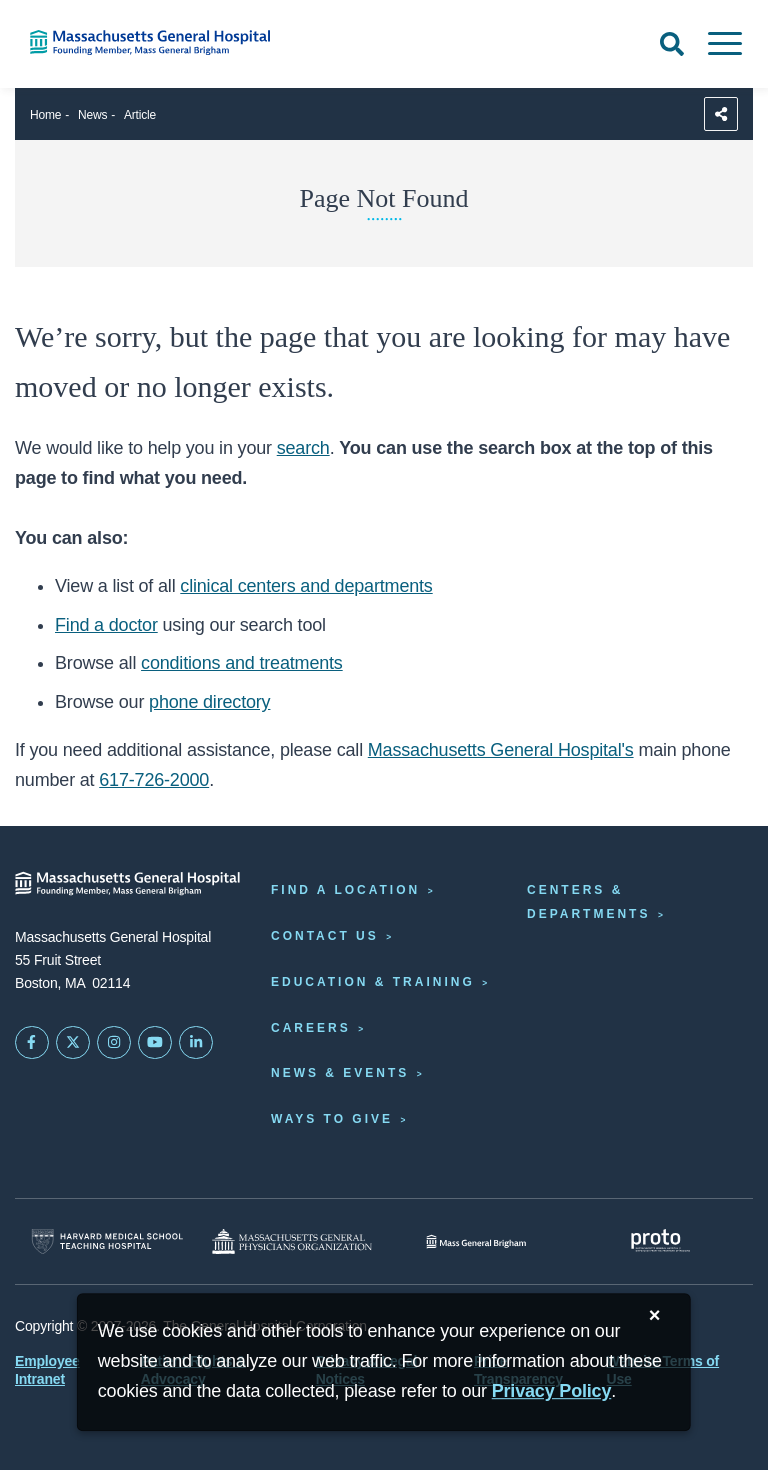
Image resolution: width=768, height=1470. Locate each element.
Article (140, 115)
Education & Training (373, 982)
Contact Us (325, 936)
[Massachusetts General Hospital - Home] (128, 883)
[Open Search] (672, 44)
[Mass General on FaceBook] (32, 1043)
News (92, 115)
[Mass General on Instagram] (114, 1043)
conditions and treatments (242, 663)
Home (45, 115)
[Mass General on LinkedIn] (196, 1043)
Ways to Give (332, 1119)
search (303, 448)
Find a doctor (106, 625)
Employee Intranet (47, 1370)
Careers (311, 1028)
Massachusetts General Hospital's (501, 750)
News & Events (340, 1073)
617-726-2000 (154, 780)
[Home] (160, 42)
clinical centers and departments (306, 586)
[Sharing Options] (721, 114)
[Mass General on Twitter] (73, 1043)
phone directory (209, 702)
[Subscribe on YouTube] (155, 1043)
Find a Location (345, 890)
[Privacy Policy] (552, 1391)
